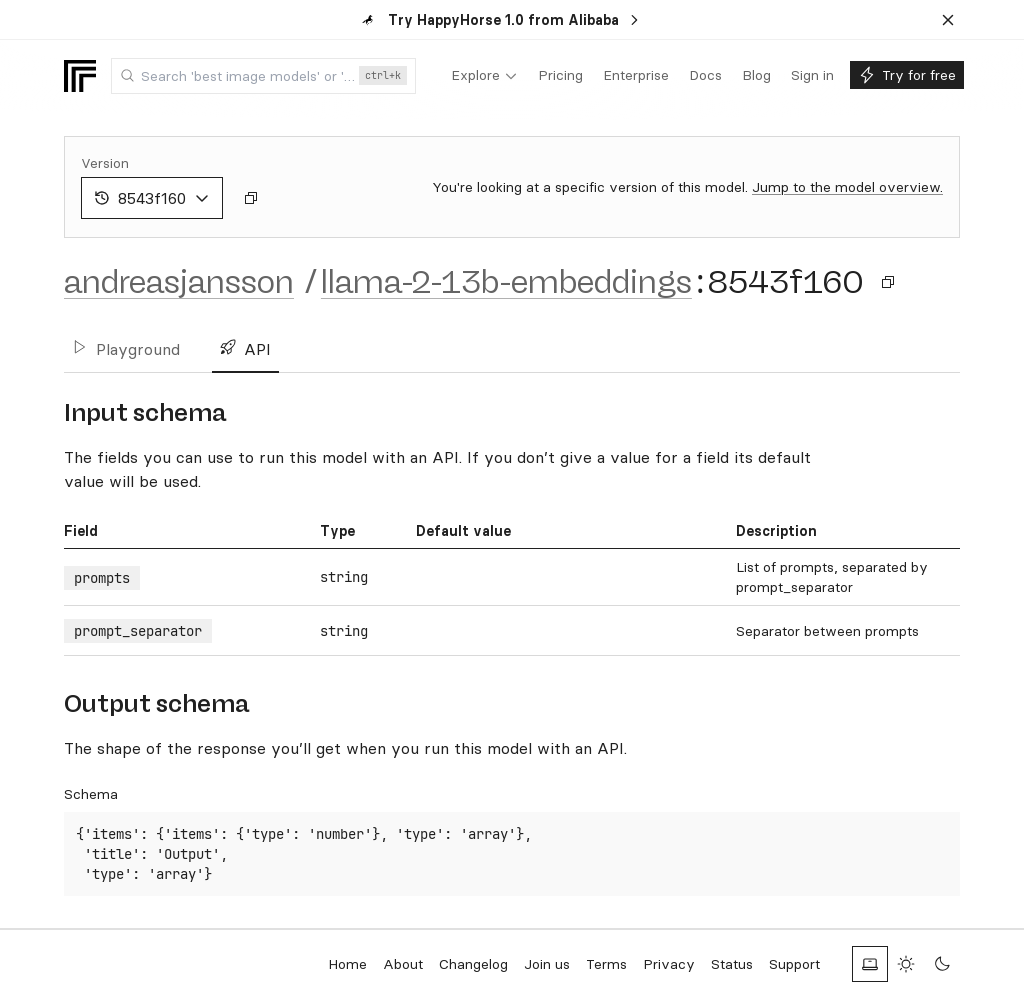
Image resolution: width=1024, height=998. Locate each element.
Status (732, 964)
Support (794, 964)
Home (347, 964)
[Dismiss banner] (948, 20)
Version (105, 163)
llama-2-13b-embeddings (506, 282)
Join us (547, 964)
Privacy (669, 964)
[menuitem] (484, 76)
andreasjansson (179, 282)
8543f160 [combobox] (152, 198)
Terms (606, 964)
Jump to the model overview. (847, 187)
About (403, 964)
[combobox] (263, 76)
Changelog (473, 964)
